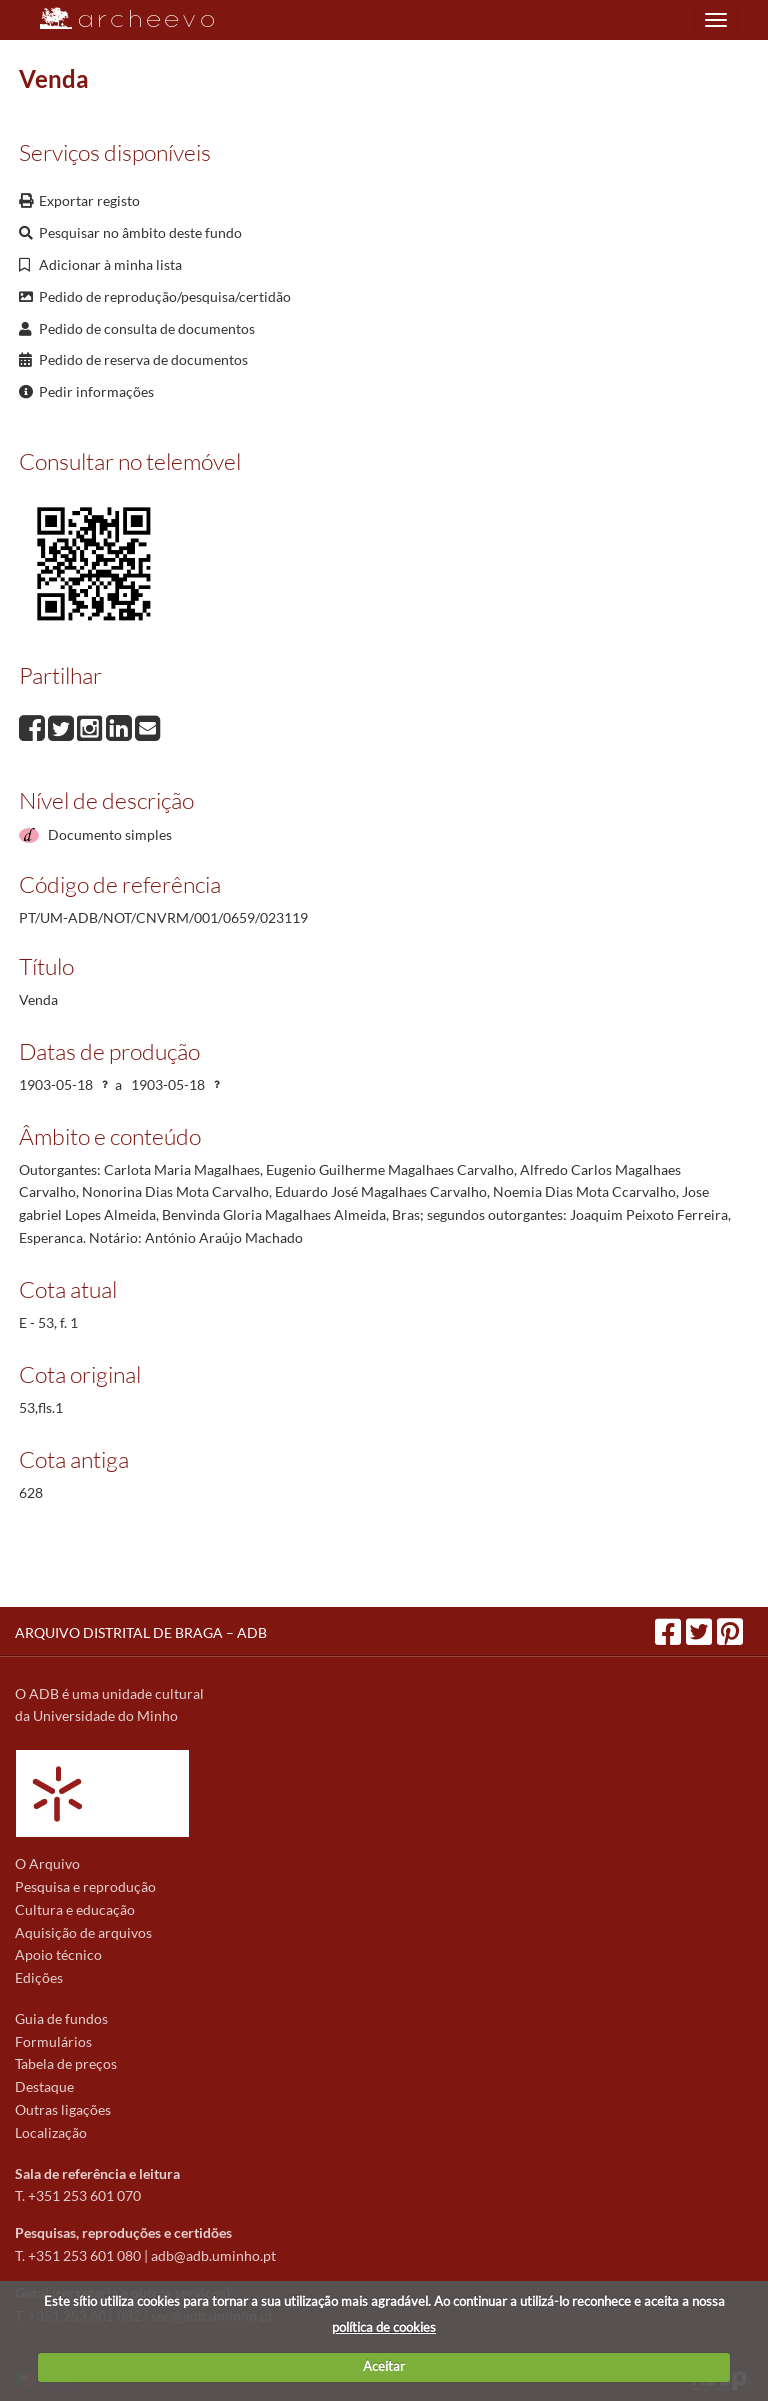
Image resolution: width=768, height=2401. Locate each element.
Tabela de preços (66, 2063)
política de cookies (384, 2327)
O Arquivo (47, 1863)
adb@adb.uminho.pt (213, 2255)
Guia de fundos (61, 2018)
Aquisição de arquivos (83, 1932)
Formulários (53, 2041)
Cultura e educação (75, 1909)
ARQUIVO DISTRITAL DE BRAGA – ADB (141, 1632)
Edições (39, 1977)
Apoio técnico (58, 1954)
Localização (51, 2132)
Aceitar (384, 2366)
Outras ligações (63, 2109)
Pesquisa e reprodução (85, 1886)
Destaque (44, 2086)
